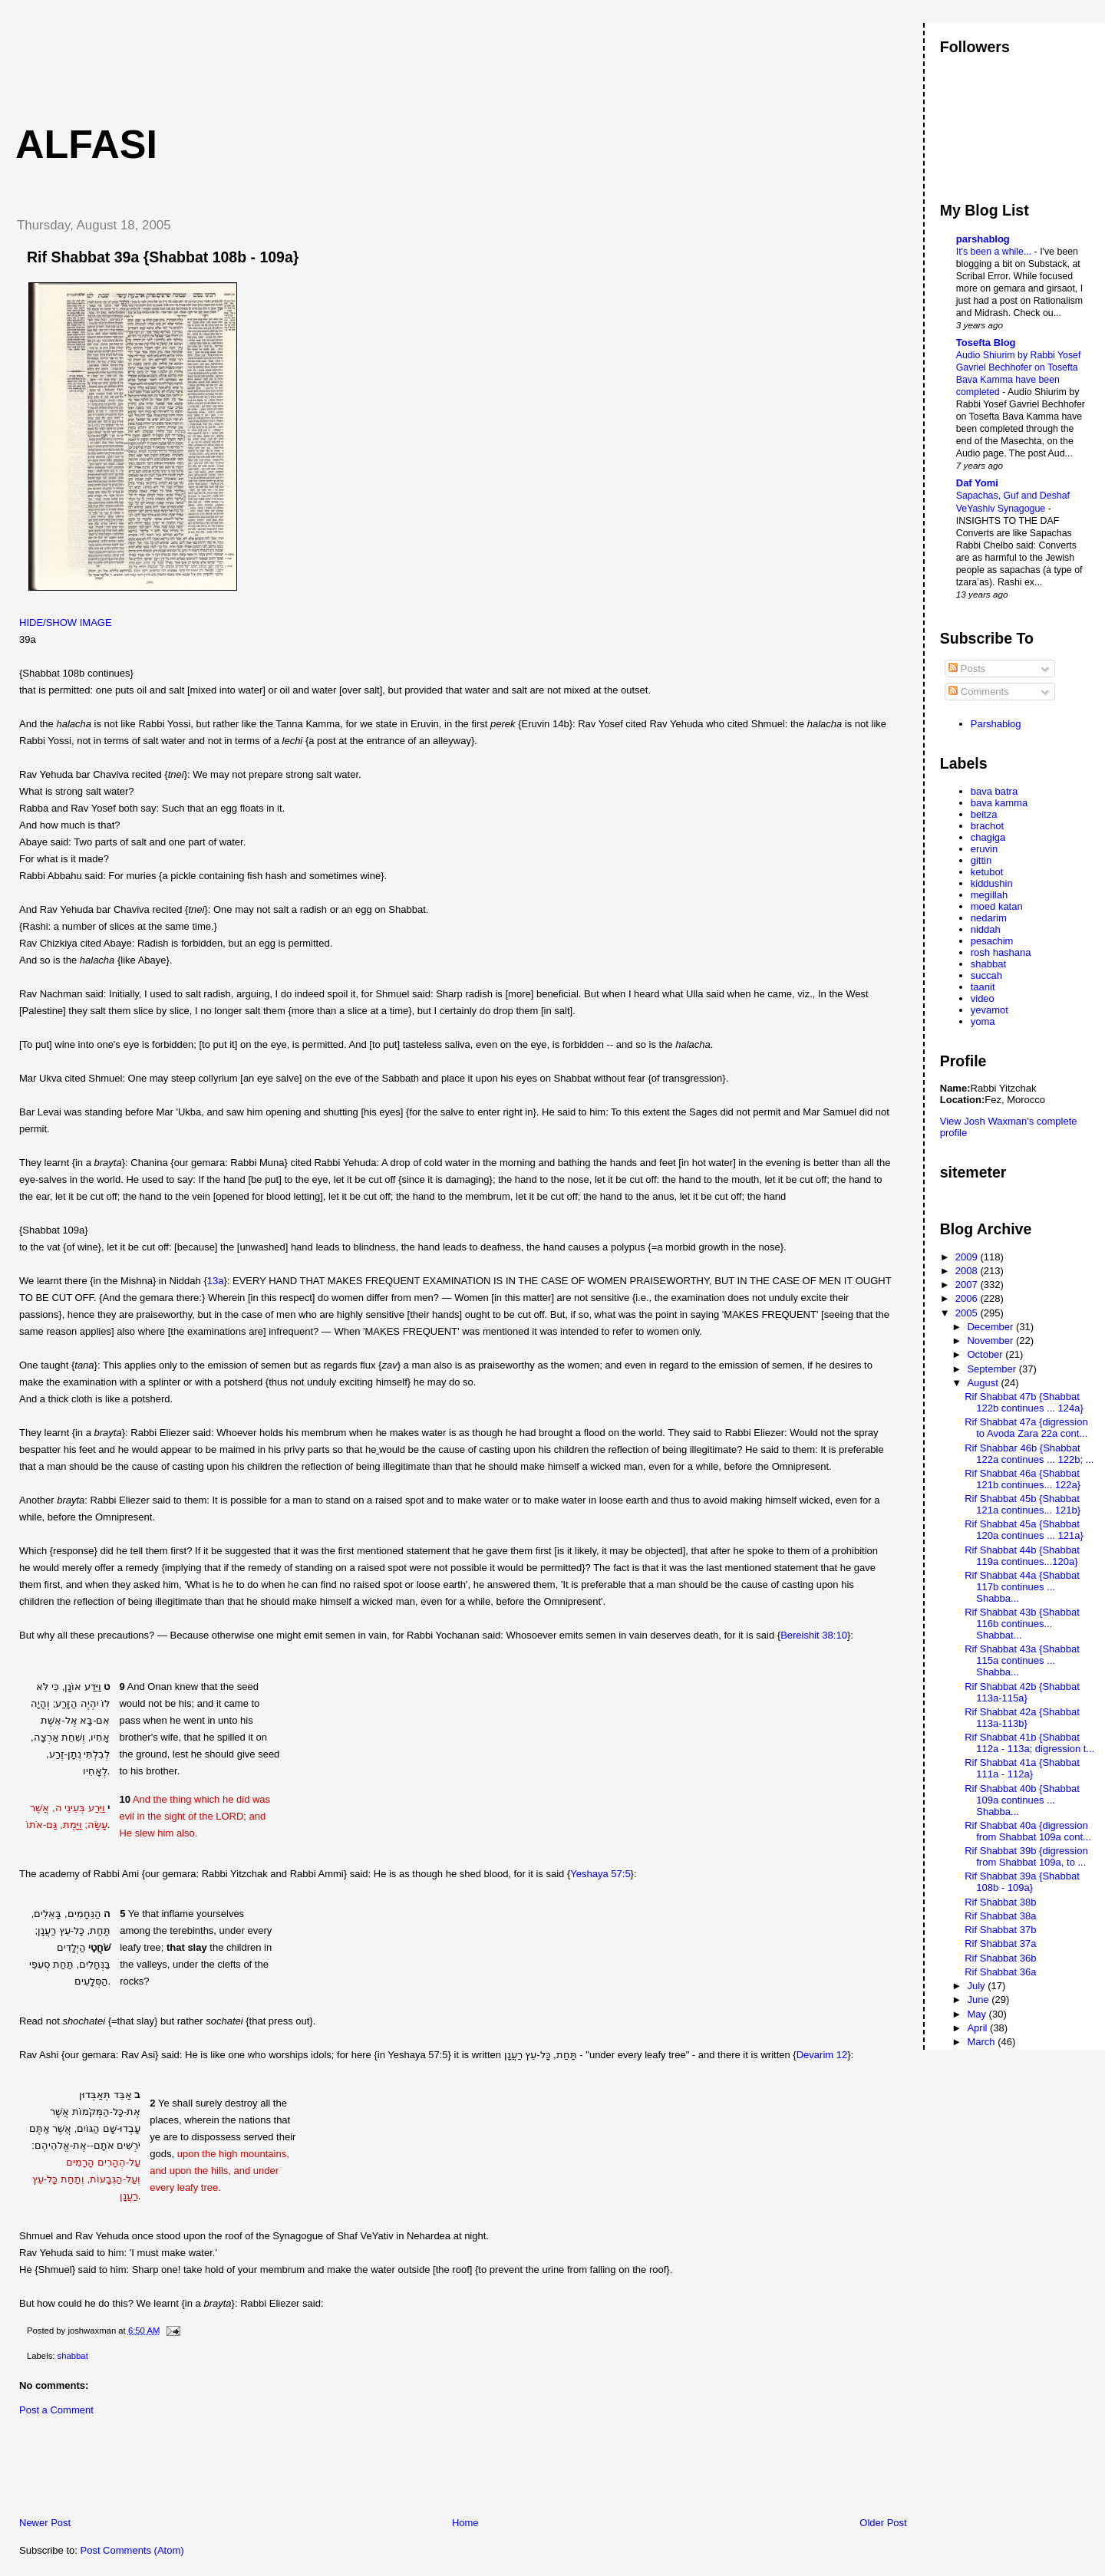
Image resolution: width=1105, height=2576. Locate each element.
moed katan (997, 906)
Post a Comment (56, 2410)
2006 (968, 1298)
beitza (984, 814)
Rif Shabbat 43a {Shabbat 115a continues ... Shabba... (1022, 1660)
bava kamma (999, 803)
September (992, 1369)
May (977, 2014)
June (979, 1999)
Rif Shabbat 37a (1000, 1943)
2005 (968, 1313)
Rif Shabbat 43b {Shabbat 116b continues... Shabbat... (1022, 1623)
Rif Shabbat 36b (1000, 1958)
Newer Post (45, 2522)
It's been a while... (995, 251)
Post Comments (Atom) (132, 2550)
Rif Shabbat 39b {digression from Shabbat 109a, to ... (1026, 1856)
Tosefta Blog (986, 342)
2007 (968, 1284)
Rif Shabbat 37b (1000, 1929)
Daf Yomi (977, 483)
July (977, 1985)
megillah (989, 895)
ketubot (987, 872)
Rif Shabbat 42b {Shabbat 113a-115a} (1022, 1692)
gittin (981, 860)
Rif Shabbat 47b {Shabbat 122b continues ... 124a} (1024, 1402)
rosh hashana (1001, 952)
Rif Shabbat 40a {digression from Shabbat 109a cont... (1028, 1831)
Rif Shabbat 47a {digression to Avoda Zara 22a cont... (1026, 1427)
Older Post (882, 2522)
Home (465, 2522)
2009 (968, 1257)
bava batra (994, 791)
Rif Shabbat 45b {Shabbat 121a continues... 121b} (1022, 1504)
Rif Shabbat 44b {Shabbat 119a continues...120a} (1022, 1555)
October (986, 1354)
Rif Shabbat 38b (1000, 1902)
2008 (968, 1270)
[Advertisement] (283, 57)
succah (986, 975)
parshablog (983, 239)
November (991, 1340)
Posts (966, 668)
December (991, 1326)
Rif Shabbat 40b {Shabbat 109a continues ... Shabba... (1022, 1800)
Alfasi (86, 144)
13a (215, 1280)
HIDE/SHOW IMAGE (65, 622)
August (984, 1382)
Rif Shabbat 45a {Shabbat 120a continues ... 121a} (1024, 1529)
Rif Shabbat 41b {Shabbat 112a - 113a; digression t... (1029, 1742)
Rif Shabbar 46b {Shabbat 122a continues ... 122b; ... (1029, 1453)
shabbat (73, 2355)
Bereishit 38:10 (813, 1635)
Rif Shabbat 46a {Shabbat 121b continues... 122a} (1022, 1479)
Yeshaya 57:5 (600, 1873)
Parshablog (996, 724)
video (983, 998)
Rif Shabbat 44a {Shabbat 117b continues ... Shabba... (1022, 1587)
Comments (978, 691)
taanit (983, 987)
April (978, 2028)
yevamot (989, 1010)
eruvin (984, 849)
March (982, 2041)
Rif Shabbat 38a (1000, 1916)
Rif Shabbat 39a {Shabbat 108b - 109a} (163, 257)
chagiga (988, 837)
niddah (986, 929)
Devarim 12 (822, 2054)
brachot (987, 826)
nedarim (989, 918)
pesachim (992, 941)
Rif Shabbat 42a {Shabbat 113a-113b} (1022, 1717)
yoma (983, 1021)
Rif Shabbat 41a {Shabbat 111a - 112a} (1022, 1768)
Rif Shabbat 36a (1000, 1972)
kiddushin (992, 883)
